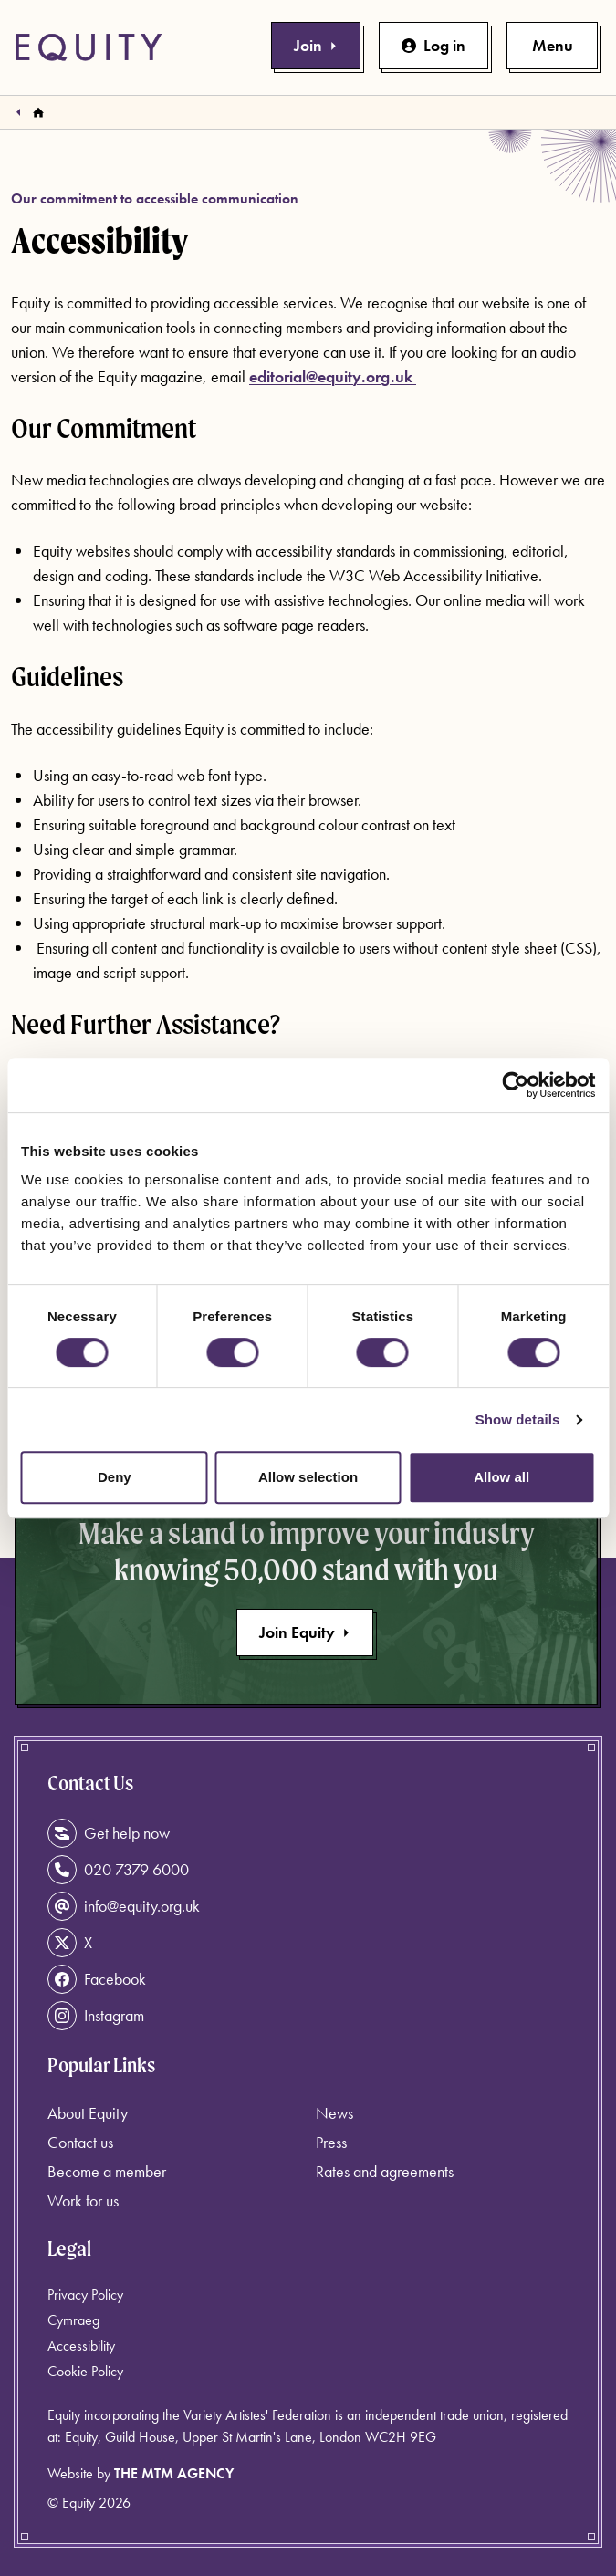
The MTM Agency (174, 2473)
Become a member (106, 2171)
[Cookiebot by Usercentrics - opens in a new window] (515, 1085)
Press (331, 2142)
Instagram (95, 2015)
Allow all (501, 1477)
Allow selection (308, 1477)
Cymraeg (73, 2320)
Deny (114, 1477)
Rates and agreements (385, 2171)
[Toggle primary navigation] (552, 45)
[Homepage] (38, 112)
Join (316, 45)
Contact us (80, 2142)
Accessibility (81, 2345)
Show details (517, 1419)
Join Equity (304, 1632)
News (334, 2112)
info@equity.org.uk (123, 1906)
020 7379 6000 (118, 1869)
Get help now (108, 1833)
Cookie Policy (85, 2371)
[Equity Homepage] (88, 47)
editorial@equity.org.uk (332, 376)
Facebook (96, 1979)
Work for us (83, 2200)
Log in (433, 45)
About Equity (87, 2112)
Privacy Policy (85, 2294)
